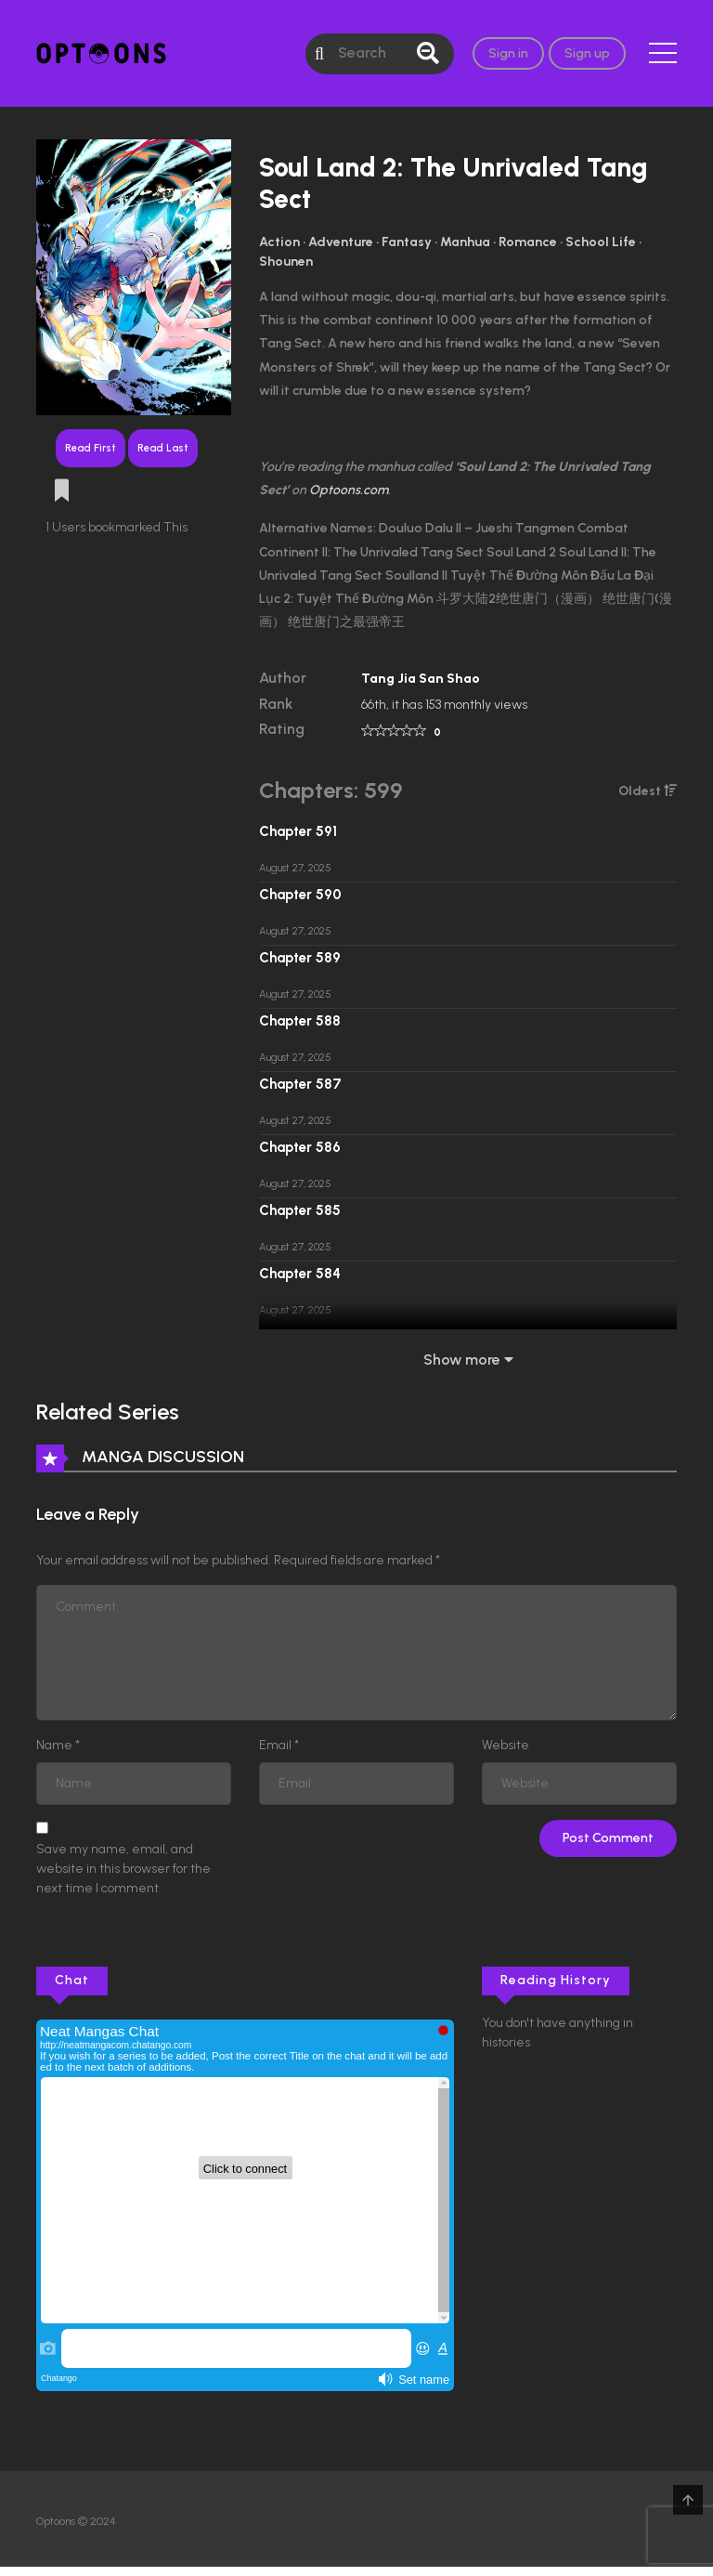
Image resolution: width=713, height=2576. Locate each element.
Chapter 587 (300, 1084)
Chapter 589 (300, 957)
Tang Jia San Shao (420, 678)
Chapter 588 (300, 1021)
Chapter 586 (300, 1147)
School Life (600, 242)
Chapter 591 (298, 831)
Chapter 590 (300, 894)
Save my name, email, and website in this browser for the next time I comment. (123, 1868)
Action (279, 242)
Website (505, 1745)
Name (54, 1745)
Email (275, 1745)
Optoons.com (348, 490)
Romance (528, 242)
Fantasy (407, 242)
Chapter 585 (300, 1210)
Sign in (508, 53)
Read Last (162, 448)
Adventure (340, 242)
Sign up (587, 53)
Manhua (465, 242)
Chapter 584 (300, 1273)
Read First (90, 448)
